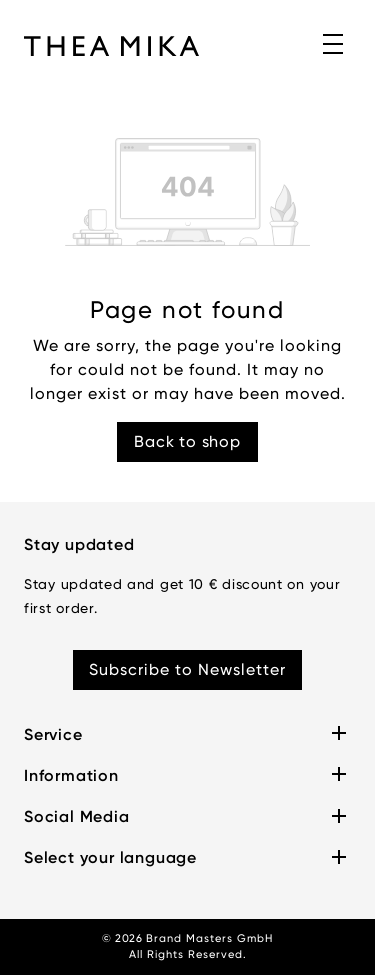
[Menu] (334, 45)
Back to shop (187, 441)
